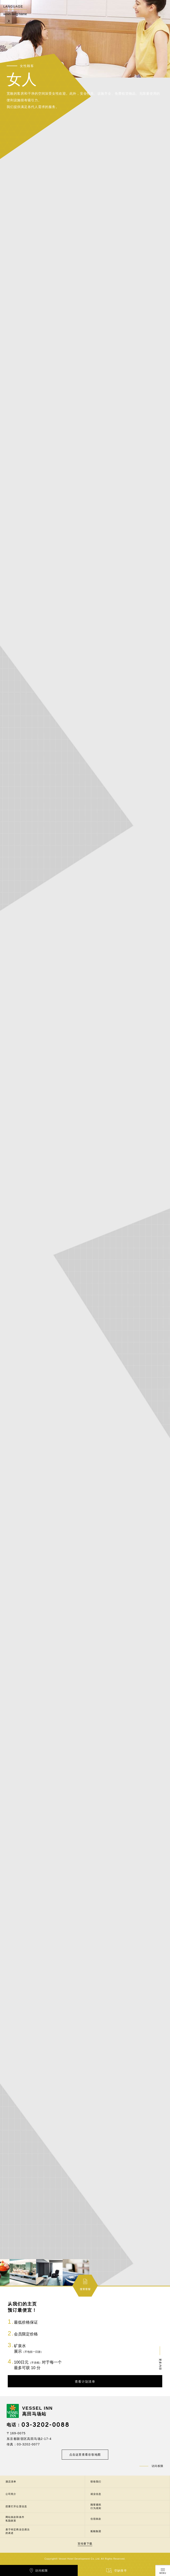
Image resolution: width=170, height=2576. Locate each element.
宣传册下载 (85, 2543)
